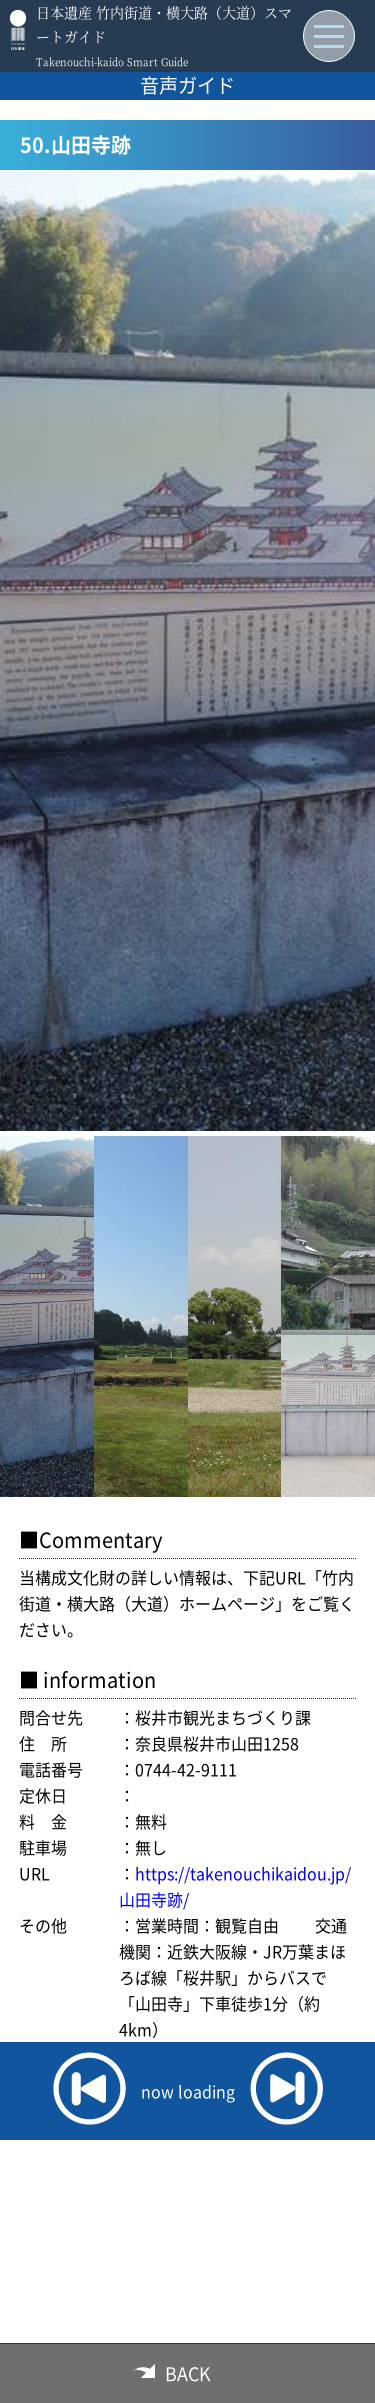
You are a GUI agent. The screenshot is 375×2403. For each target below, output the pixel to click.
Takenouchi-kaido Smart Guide (112, 61)
